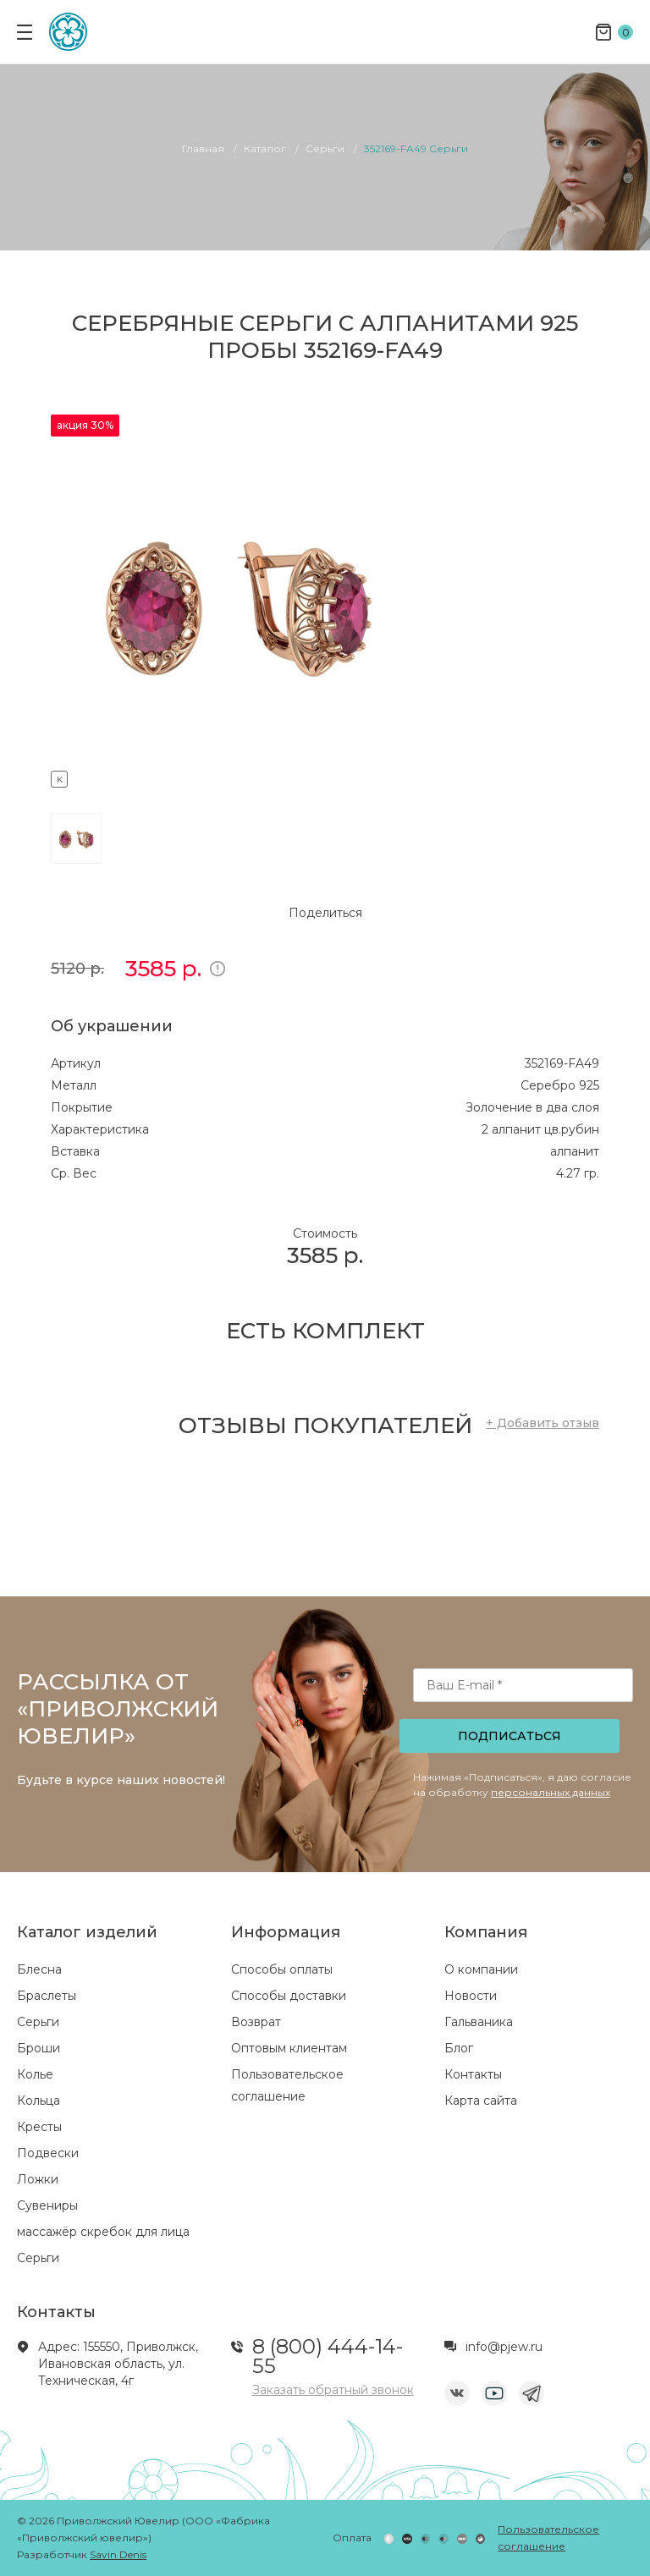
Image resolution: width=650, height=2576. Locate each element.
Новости (470, 1995)
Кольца (38, 2100)
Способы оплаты (282, 1969)
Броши (38, 2048)
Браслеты (46, 1995)
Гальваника (478, 2021)
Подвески (48, 2153)
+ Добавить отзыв (542, 1423)
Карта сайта (480, 2100)
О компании (481, 1969)
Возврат (256, 2021)
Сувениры (47, 2205)
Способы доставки (288, 1995)
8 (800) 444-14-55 (327, 2356)
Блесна (39, 1969)
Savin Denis (118, 2554)
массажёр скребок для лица (103, 2231)
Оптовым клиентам (289, 2048)
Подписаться (509, 1736)
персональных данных (550, 1792)
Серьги (38, 2021)
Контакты (473, 2074)
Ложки (37, 2179)
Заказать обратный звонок (333, 2389)
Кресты (39, 2126)
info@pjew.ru (504, 2346)
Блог (458, 2048)
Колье (35, 2074)
